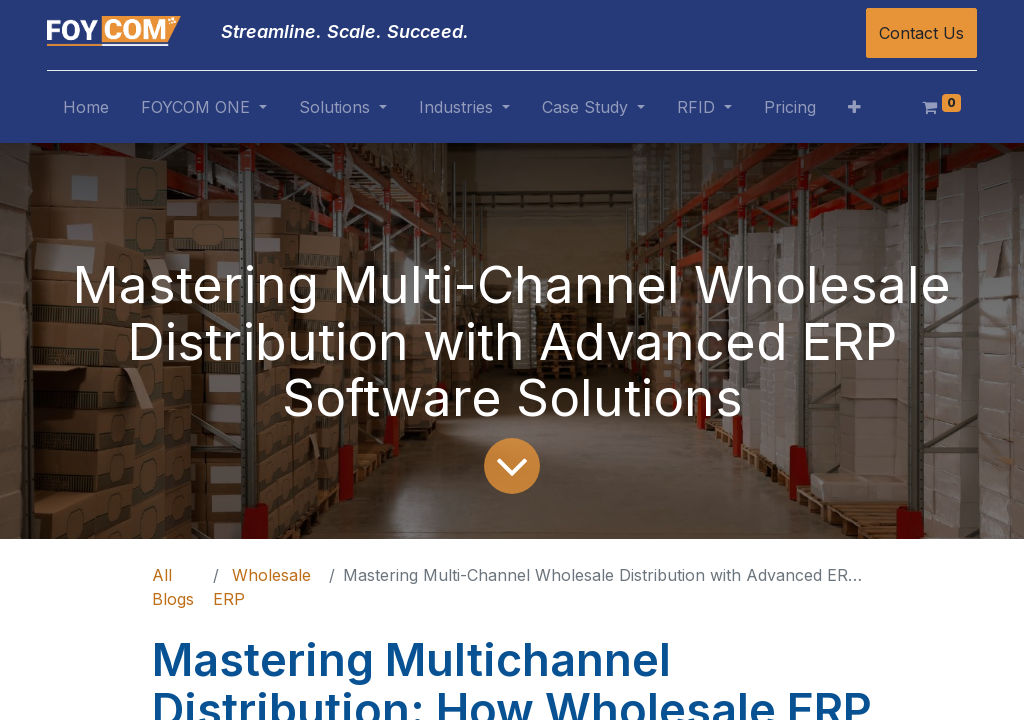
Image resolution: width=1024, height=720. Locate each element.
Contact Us (921, 33)
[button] (854, 111)
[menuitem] (86, 111)
